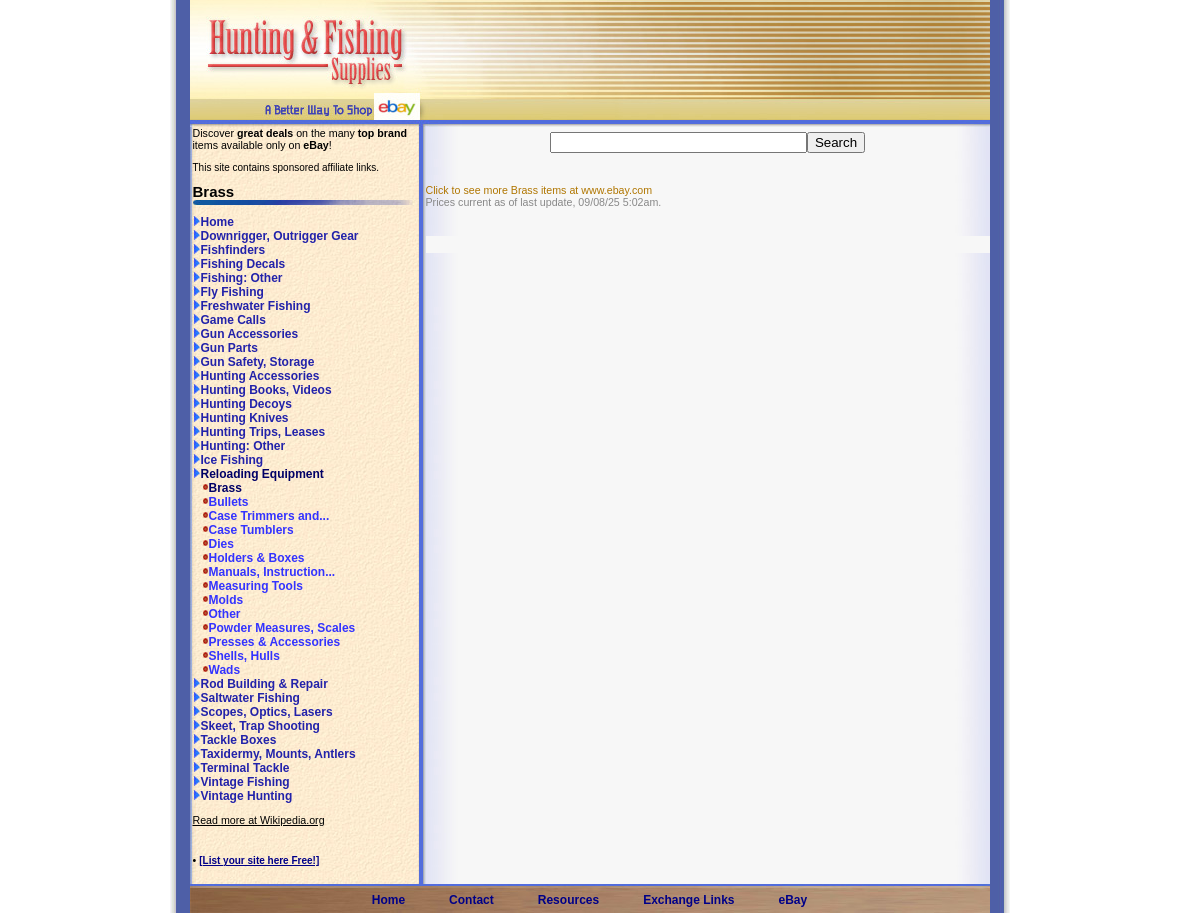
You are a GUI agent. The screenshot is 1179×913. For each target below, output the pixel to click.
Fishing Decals (239, 264)
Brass (217, 488)
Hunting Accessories (256, 376)
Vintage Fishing (241, 782)
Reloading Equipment (258, 474)
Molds (218, 600)
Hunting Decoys (242, 404)
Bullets (221, 502)
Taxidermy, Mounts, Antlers (274, 754)
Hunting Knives (241, 418)
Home (213, 222)
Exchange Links (688, 900)
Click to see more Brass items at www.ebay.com (539, 190)
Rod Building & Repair (260, 684)
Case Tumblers (243, 530)
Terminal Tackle (241, 768)
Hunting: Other (239, 446)
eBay (793, 900)
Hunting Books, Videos (262, 390)
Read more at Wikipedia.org (259, 820)
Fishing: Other (238, 278)
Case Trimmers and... (261, 516)
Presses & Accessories (267, 642)
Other (217, 614)
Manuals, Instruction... (264, 572)
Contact (471, 900)
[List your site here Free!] (259, 860)
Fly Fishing (228, 292)
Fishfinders (229, 250)
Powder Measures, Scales (274, 628)
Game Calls (229, 320)
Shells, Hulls (236, 656)
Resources (568, 900)
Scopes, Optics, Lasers (263, 712)
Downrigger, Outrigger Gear (276, 236)
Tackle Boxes (235, 740)
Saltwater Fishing (246, 698)
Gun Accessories (246, 334)
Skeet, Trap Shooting (256, 726)
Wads (217, 670)
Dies (213, 544)
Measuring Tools (248, 586)
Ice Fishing (228, 460)
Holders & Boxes (249, 558)
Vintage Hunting (243, 796)
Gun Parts (225, 348)
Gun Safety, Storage (254, 362)
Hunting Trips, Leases (259, 432)
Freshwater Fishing (252, 306)
